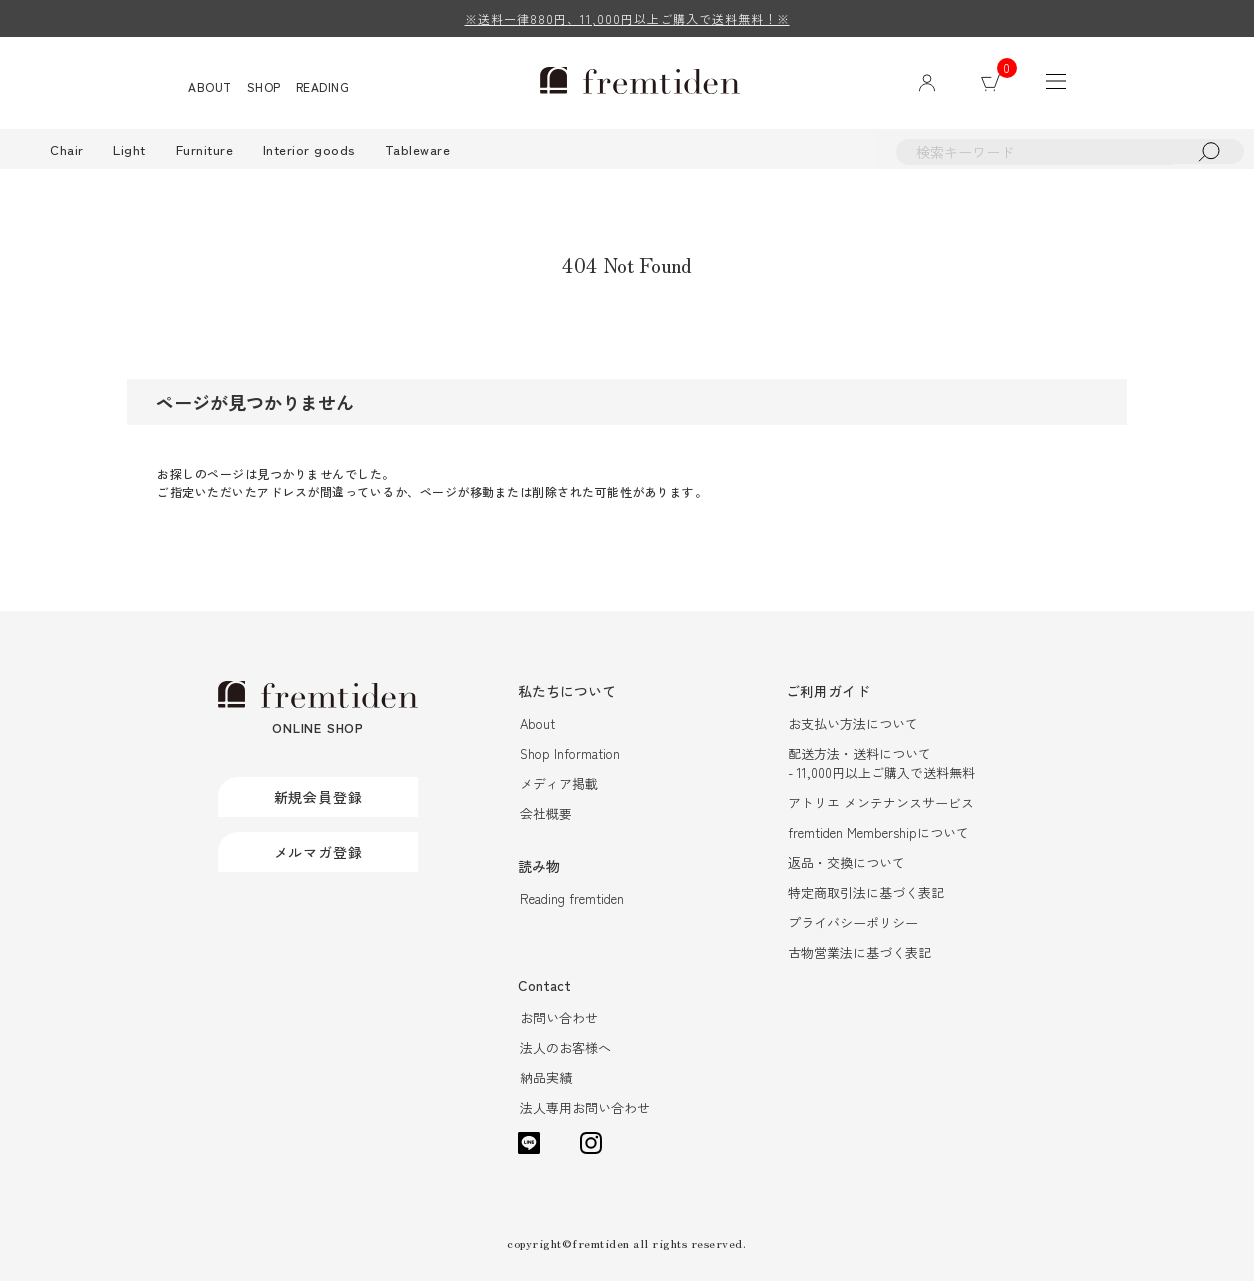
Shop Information (570, 753)
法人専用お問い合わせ (585, 1107)
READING (323, 86)
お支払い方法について (853, 723)
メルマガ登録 (318, 852)
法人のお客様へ (565, 1047)
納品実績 (546, 1077)
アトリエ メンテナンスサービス (881, 802)
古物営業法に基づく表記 (859, 952)
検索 (1209, 151)
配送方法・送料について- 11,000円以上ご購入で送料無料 (881, 763)
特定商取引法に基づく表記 (866, 892)
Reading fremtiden (572, 898)
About (537, 723)
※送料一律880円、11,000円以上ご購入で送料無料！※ (627, 18)
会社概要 (546, 813)
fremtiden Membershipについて (878, 832)
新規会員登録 (318, 797)
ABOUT (210, 86)
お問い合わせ (559, 1017)
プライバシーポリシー (853, 922)
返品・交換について (846, 862)
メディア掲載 (559, 783)
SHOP (264, 86)
